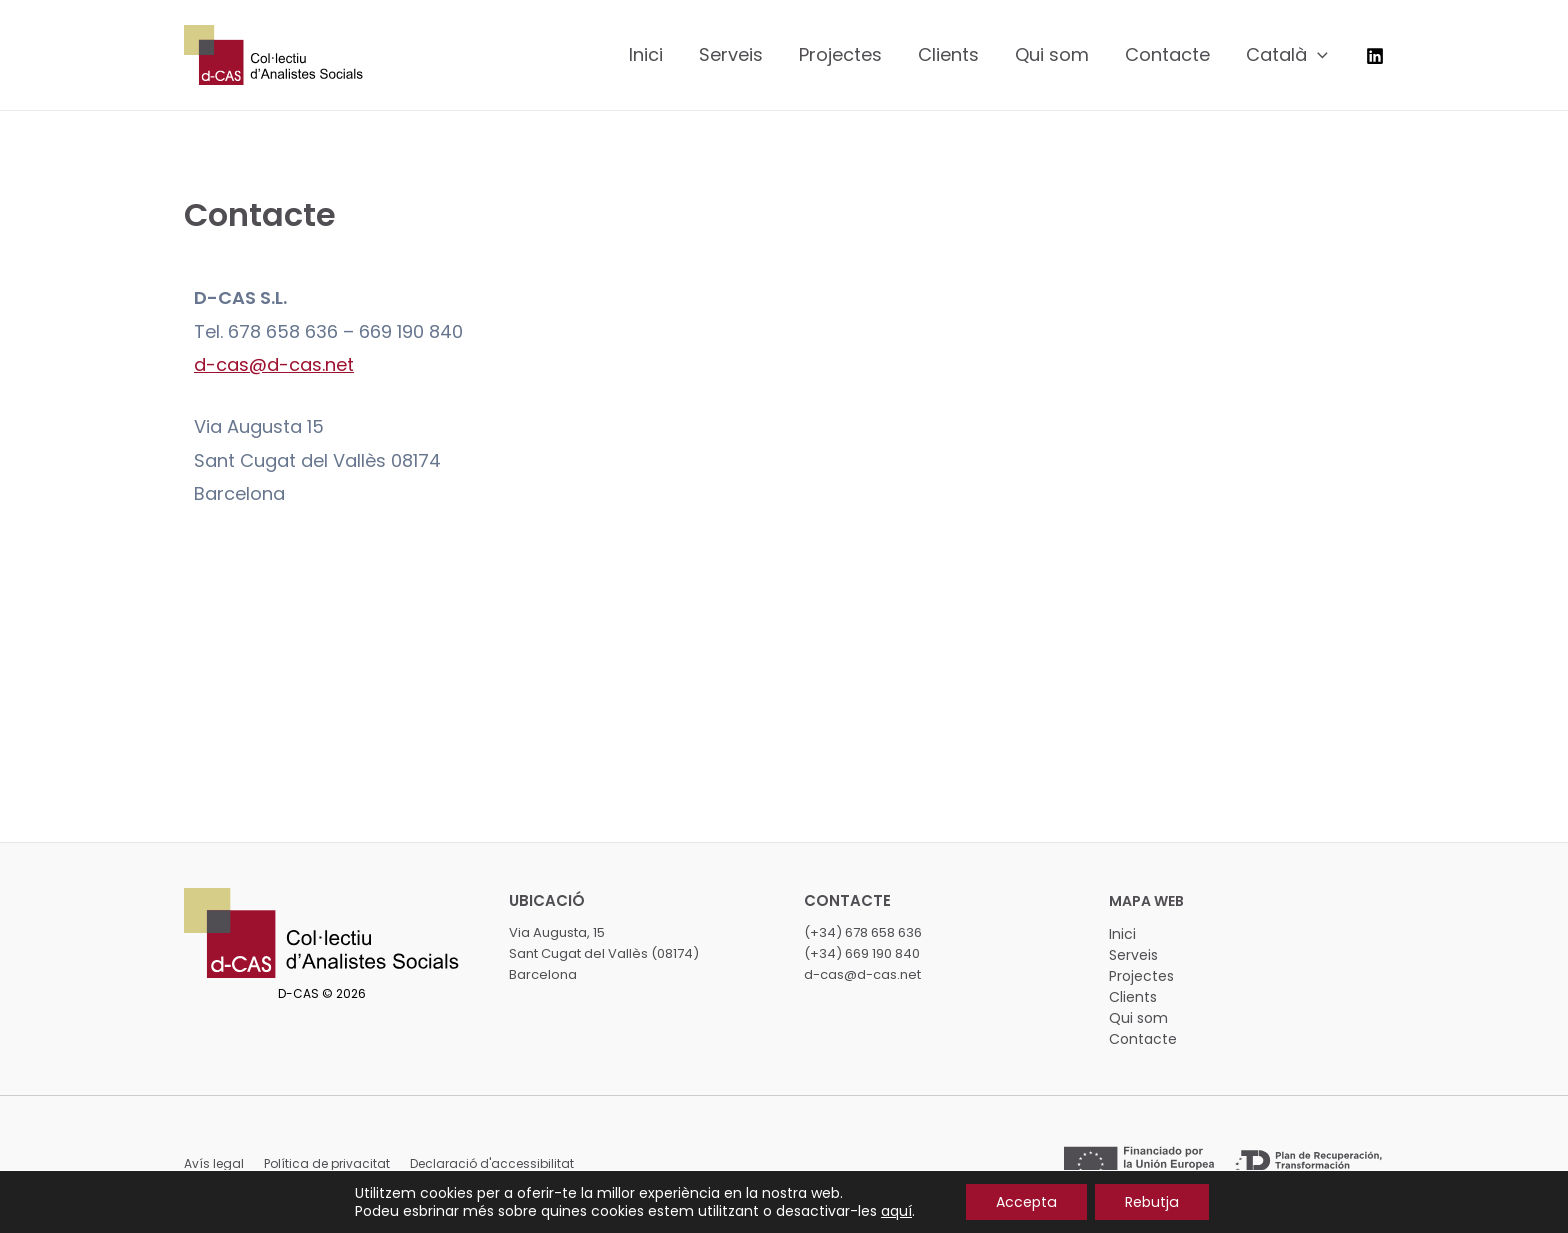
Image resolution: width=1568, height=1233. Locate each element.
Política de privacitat (327, 1163)
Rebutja (1151, 1202)
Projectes (1141, 976)
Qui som (1138, 1018)
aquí (897, 1211)
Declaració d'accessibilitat (492, 1163)
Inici (1122, 934)
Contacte (1143, 1039)
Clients (1133, 997)
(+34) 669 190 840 (862, 953)
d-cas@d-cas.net (274, 364)
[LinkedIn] (1375, 56)
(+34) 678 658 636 (863, 932)
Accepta (1027, 1202)
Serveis (1133, 955)
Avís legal (214, 1163)
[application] (1317, 55)
